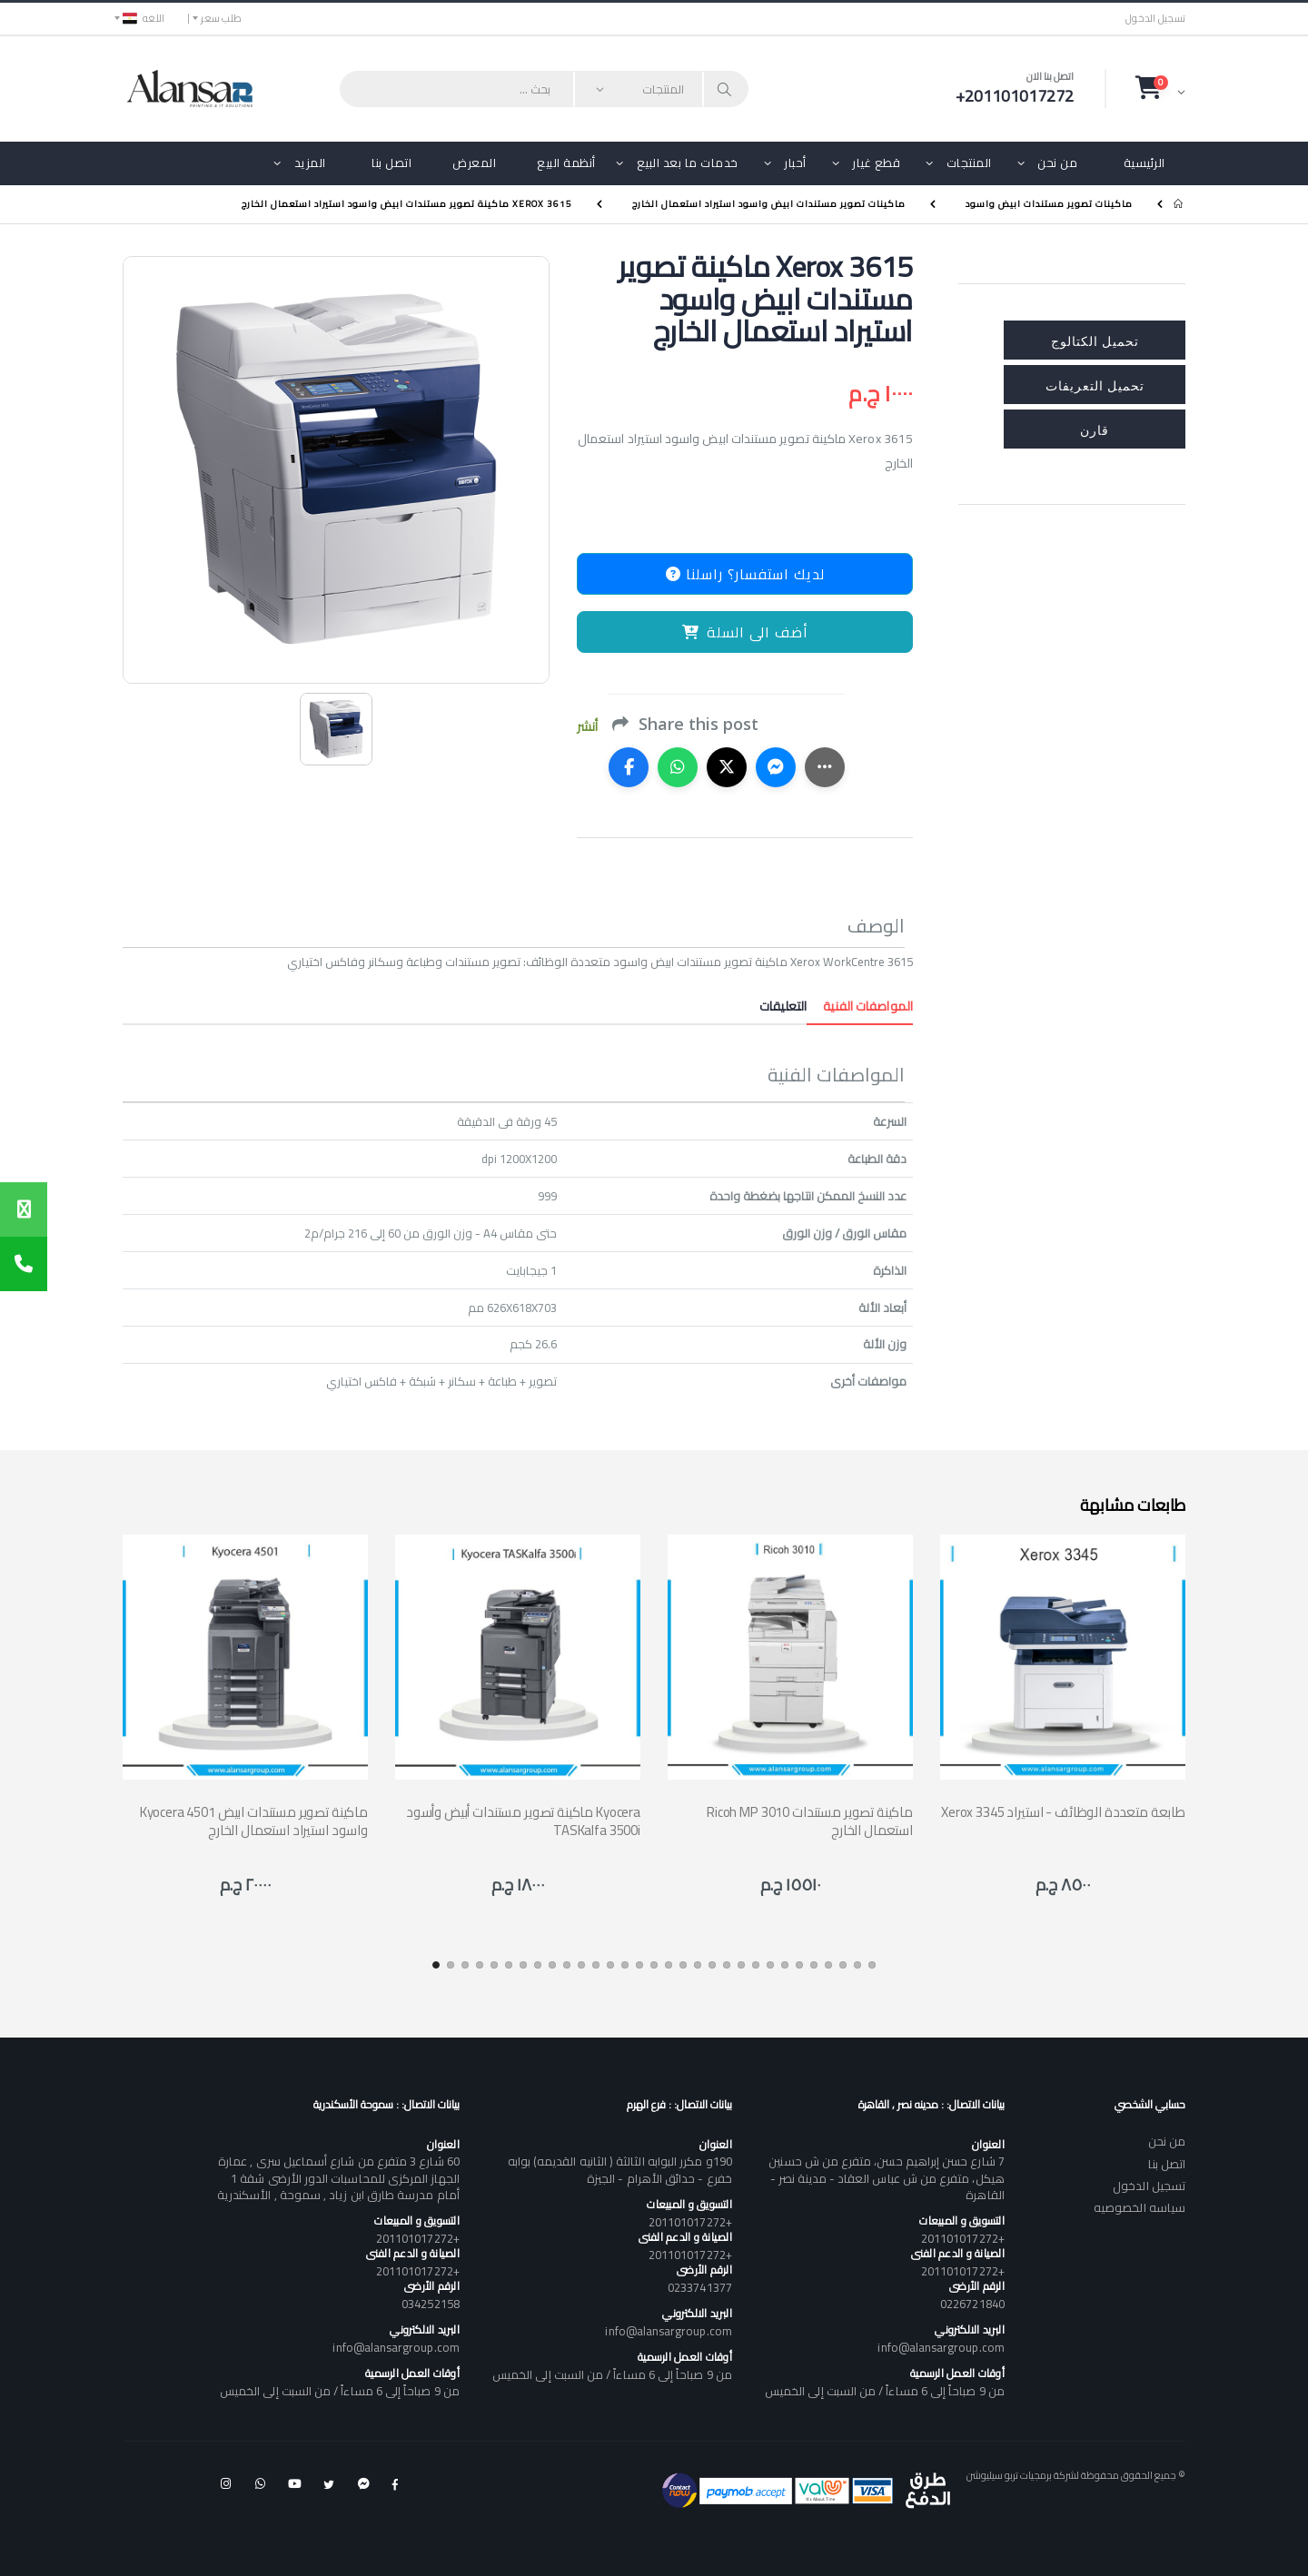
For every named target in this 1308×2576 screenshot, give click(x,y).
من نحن (1057, 162)
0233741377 (700, 2287)
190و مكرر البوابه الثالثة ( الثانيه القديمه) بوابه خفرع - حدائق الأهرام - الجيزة (620, 2169)
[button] (1160, 88)
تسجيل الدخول (1155, 18)
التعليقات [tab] (783, 1006)
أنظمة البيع (566, 162)
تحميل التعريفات (1094, 384)
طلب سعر (221, 18)
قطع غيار (876, 162)
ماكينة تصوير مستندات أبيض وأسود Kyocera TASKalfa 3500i (523, 1821)
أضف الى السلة (745, 632)
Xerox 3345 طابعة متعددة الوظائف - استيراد (1063, 1812)
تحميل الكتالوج (1095, 340)
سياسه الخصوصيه (1139, 2207)
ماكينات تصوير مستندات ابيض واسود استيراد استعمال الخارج (769, 203)
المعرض (474, 162)
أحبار (795, 162)
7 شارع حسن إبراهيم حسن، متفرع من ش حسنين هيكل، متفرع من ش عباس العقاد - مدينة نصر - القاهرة (886, 2177)
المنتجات (969, 162)
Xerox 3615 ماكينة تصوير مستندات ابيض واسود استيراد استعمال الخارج (407, 203)
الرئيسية (1144, 162)
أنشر (587, 727)
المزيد (310, 162)
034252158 (430, 2303)
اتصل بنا (391, 162)
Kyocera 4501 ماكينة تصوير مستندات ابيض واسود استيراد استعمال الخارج (254, 1821)
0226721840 (972, 2303)
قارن (1094, 429)
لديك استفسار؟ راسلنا (745, 573)
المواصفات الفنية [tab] (860, 1006)
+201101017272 (963, 2238)
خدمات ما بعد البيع (687, 162)
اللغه (143, 18)
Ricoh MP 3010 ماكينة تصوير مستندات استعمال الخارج (810, 1821)
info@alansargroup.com (940, 2347)
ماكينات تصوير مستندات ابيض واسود (1049, 203)
